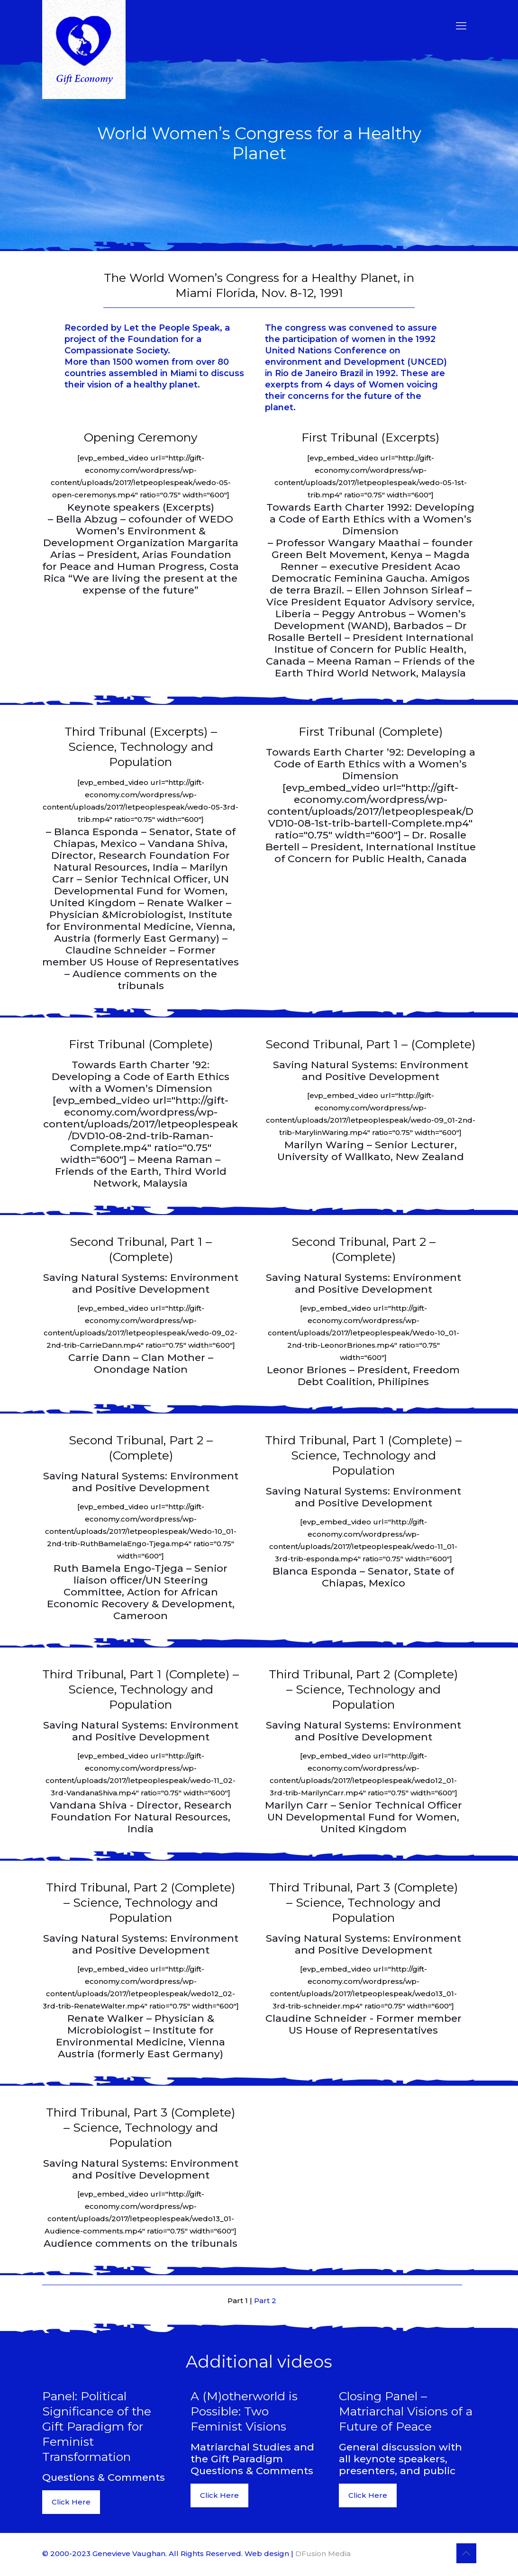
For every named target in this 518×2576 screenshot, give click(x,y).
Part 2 (265, 2300)
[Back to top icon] (466, 2553)
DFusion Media (323, 2553)
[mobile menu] (461, 26)
